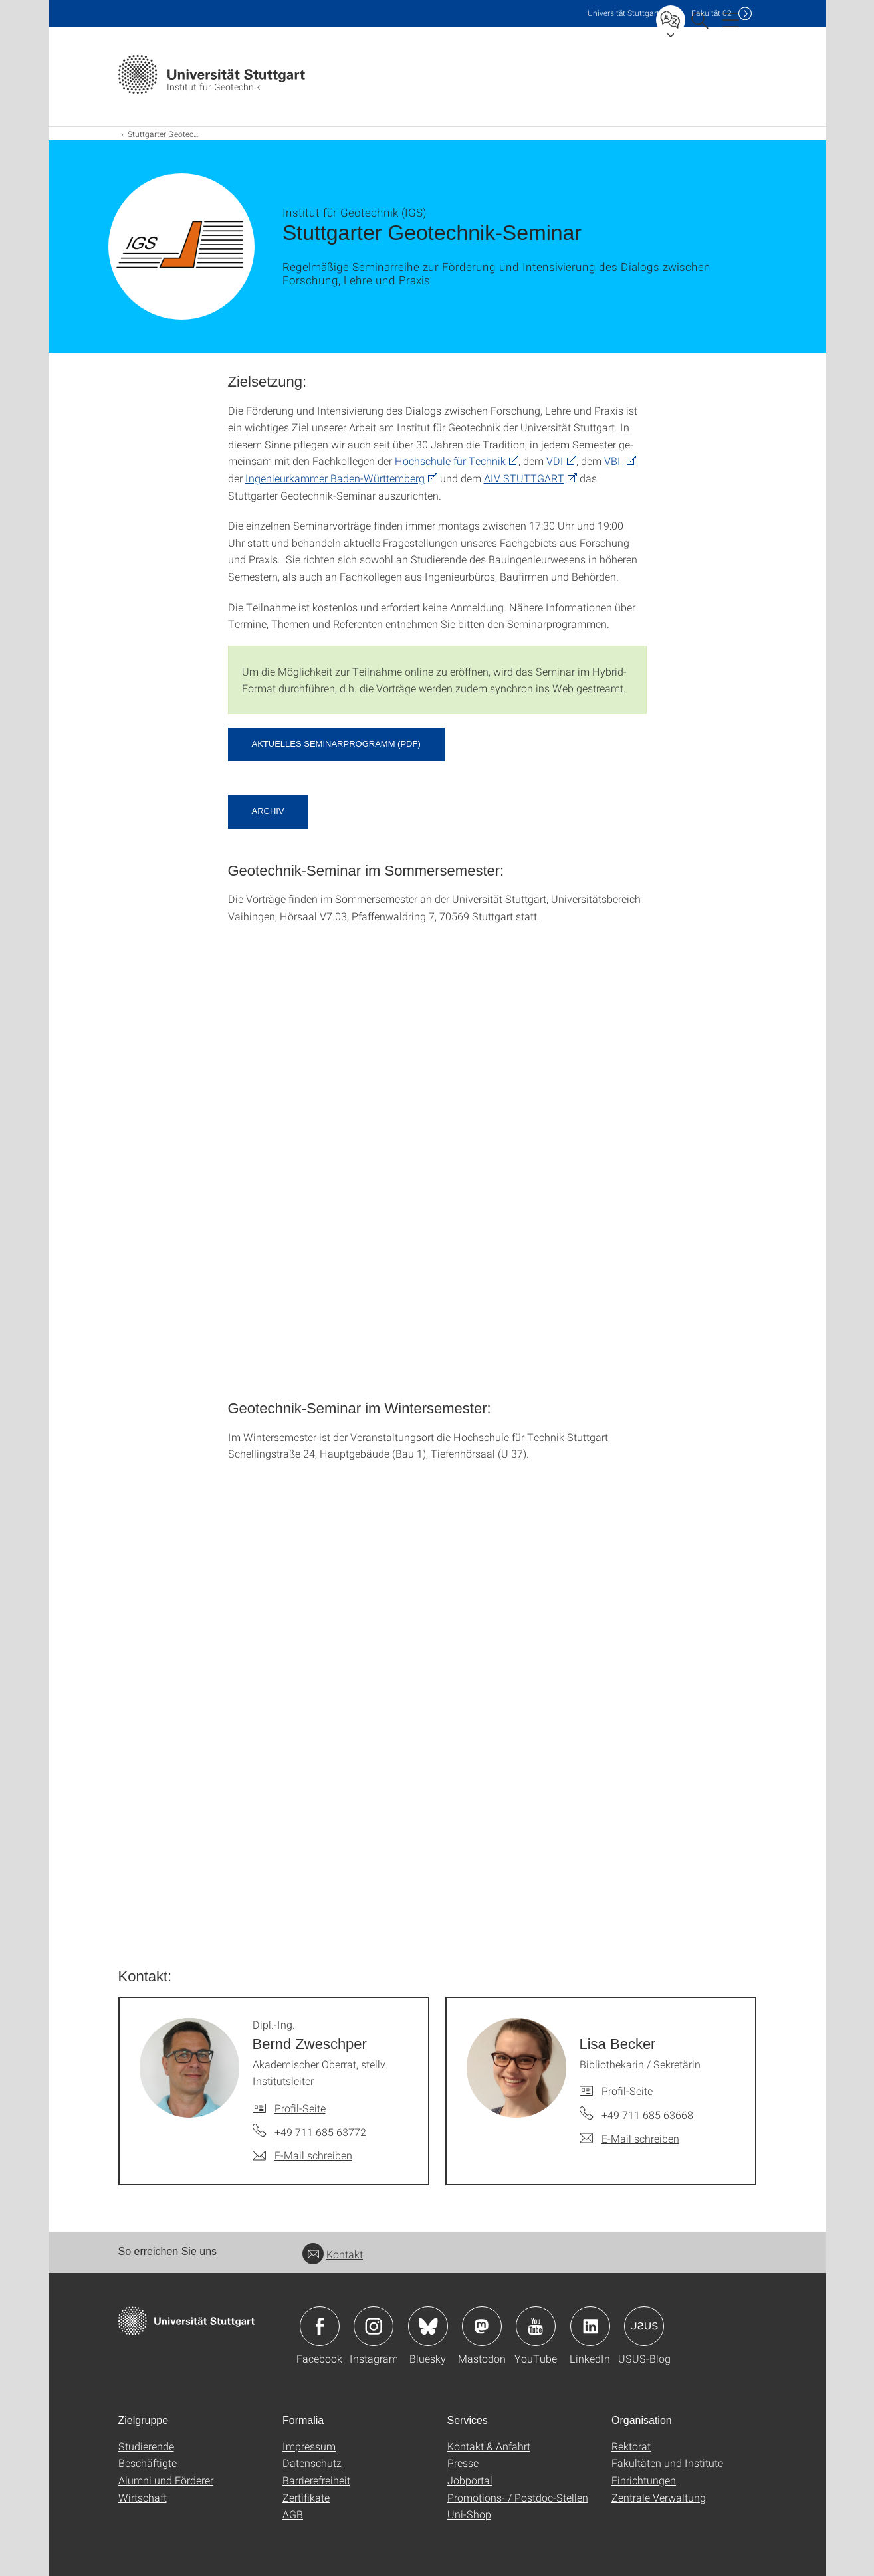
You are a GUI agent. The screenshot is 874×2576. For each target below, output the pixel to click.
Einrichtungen (643, 2480)
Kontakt (332, 2254)
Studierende (146, 2446)
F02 (711, 13)
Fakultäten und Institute (667, 2463)
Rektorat (631, 2446)
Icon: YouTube (536, 2326)
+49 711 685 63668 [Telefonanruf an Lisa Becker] (647, 2115)
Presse (463, 2463)
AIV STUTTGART (524, 478)
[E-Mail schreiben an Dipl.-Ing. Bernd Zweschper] (302, 2155)
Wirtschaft (142, 2497)
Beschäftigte (147, 2463)
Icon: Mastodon (482, 2326)
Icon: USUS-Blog (644, 2326)
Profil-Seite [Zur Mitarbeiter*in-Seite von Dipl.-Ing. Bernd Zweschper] (300, 2108)
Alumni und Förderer (165, 2480)
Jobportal (469, 2480)
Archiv (268, 811)
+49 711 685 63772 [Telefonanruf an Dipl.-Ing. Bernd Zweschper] (320, 2132)
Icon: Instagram (373, 2326)
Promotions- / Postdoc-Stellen (517, 2497)
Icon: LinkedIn (590, 2326)
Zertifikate (306, 2497)
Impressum (309, 2446)
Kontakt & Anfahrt (488, 2446)
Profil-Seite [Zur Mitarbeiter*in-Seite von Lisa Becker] (627, 2091)
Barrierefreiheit (316, 2480)
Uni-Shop (469, 2514)
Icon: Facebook (320, 2326)
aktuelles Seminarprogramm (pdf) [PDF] (336, 744)
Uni (623, 13)
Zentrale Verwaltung (658, 2497)
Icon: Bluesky (428, 2326)
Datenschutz (312, 2463)
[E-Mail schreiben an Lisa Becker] (629, 2138)
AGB (292, 2514)
